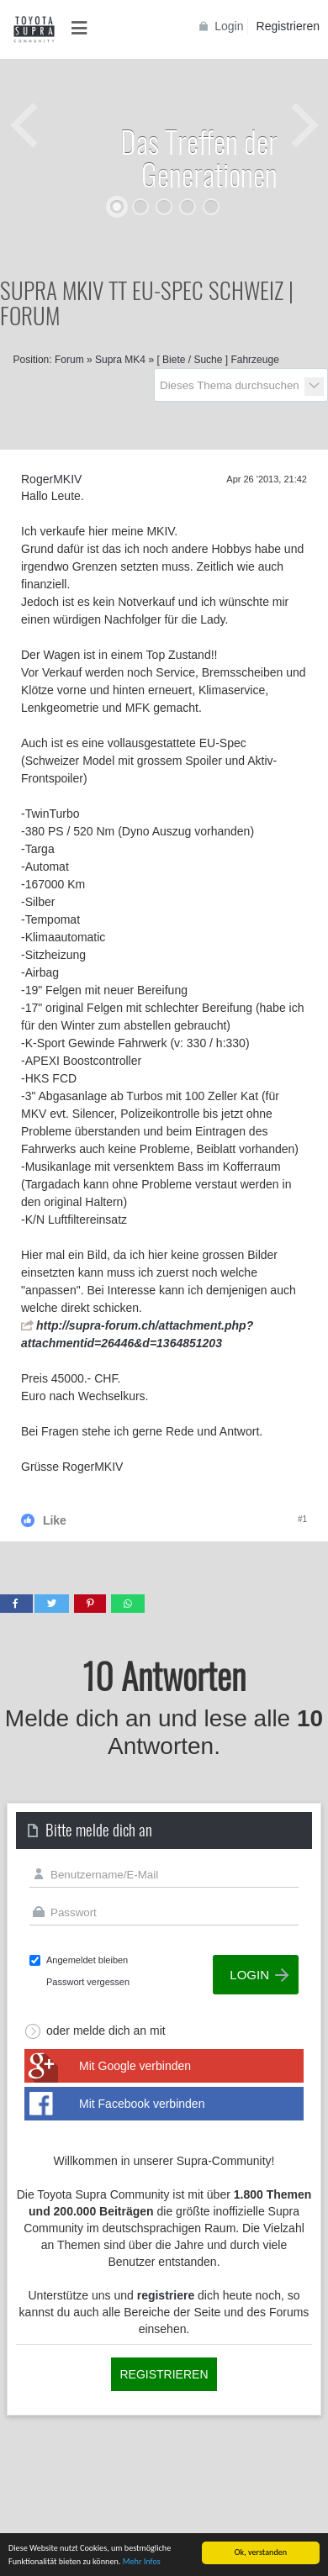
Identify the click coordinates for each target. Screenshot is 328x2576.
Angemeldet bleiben (87, 1960)
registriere (165, 2295)
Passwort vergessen (88, 1982)
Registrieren (288, 26)
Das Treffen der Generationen (199, 157)
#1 (302, 1519)
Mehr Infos (142, 2562)
